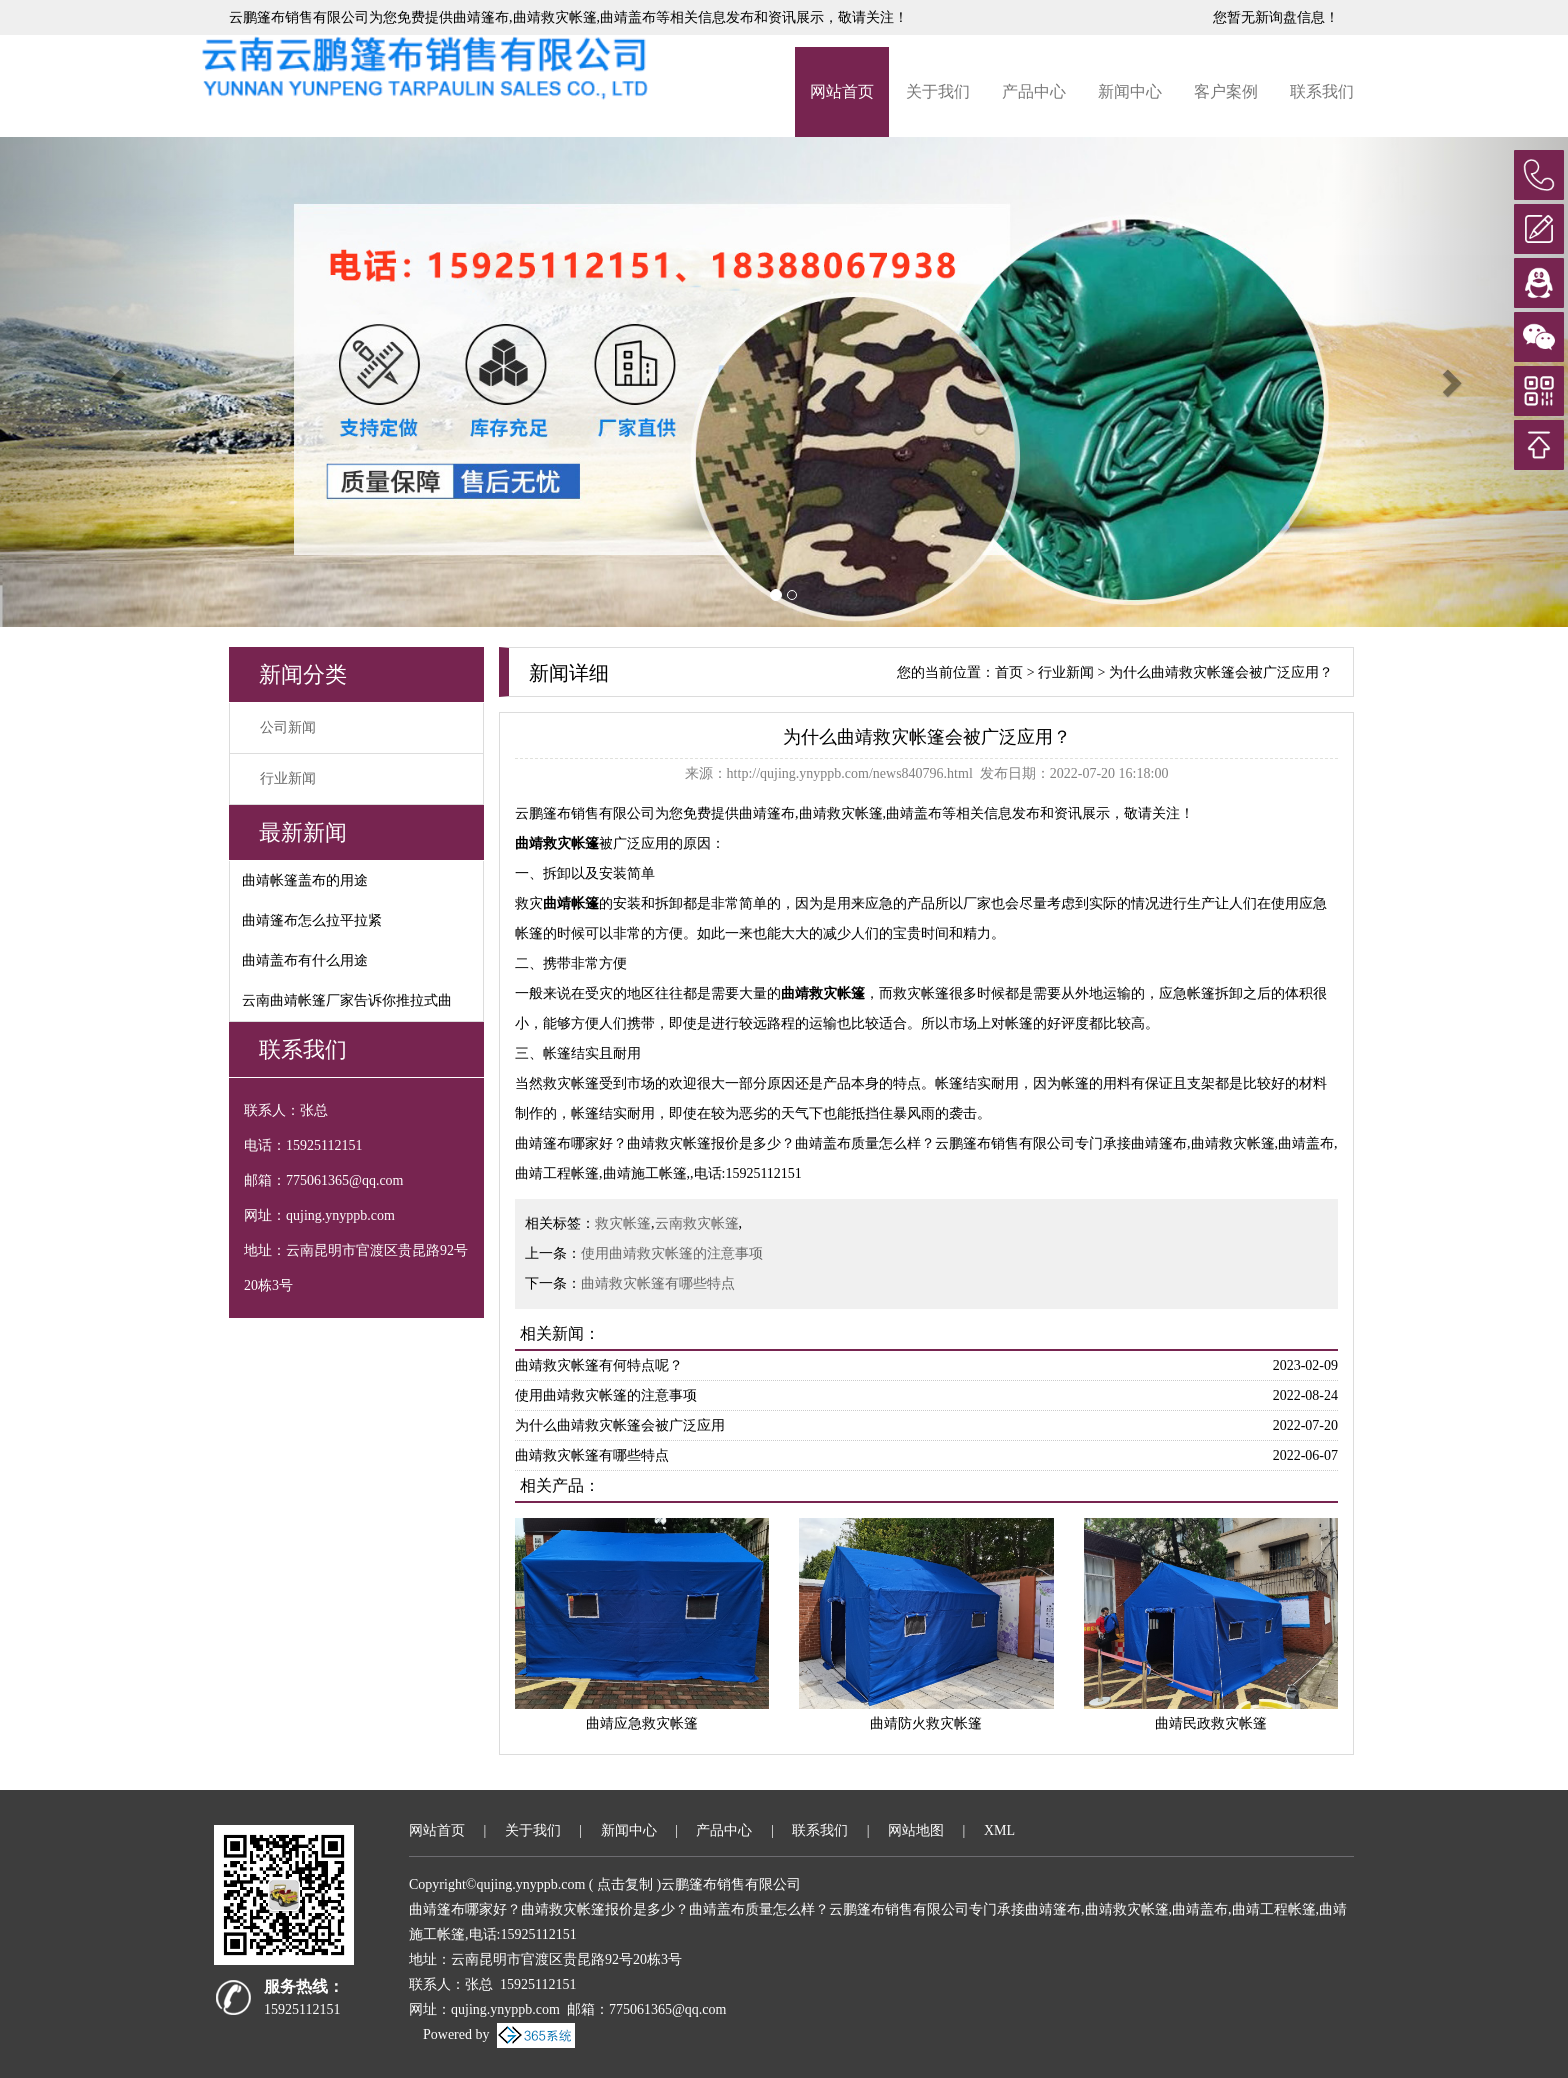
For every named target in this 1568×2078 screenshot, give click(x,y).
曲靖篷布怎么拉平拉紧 (312, 920)
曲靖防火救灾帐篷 (926, 1723)
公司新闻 (288, 727)
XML (999, 1830)
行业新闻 (288, 778)
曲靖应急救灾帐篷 (642, 1723)
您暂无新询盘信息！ (1276, 17)
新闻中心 (1130, 91)
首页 (1009, 672)
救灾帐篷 (623, 1223)
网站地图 (916, 1830)
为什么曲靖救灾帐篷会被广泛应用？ (1221, 672)
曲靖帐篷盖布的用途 (305, 880)
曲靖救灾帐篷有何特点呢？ (599, 1365)
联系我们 (1322, 91)
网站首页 (842, 91)
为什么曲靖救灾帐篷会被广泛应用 (620, 1425)
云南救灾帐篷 (697, 1223)
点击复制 (625, 1884)
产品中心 (1034, 91)
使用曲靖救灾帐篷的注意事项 (672, 1253)
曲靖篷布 (481, 17)
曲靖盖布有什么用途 (305, 960)
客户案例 (1226, 91)
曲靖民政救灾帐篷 (1211, 1723)
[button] (117, 382)
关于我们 (938, 91)
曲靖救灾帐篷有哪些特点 (658, 1283)
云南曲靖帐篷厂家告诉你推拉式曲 (347, 1000)
